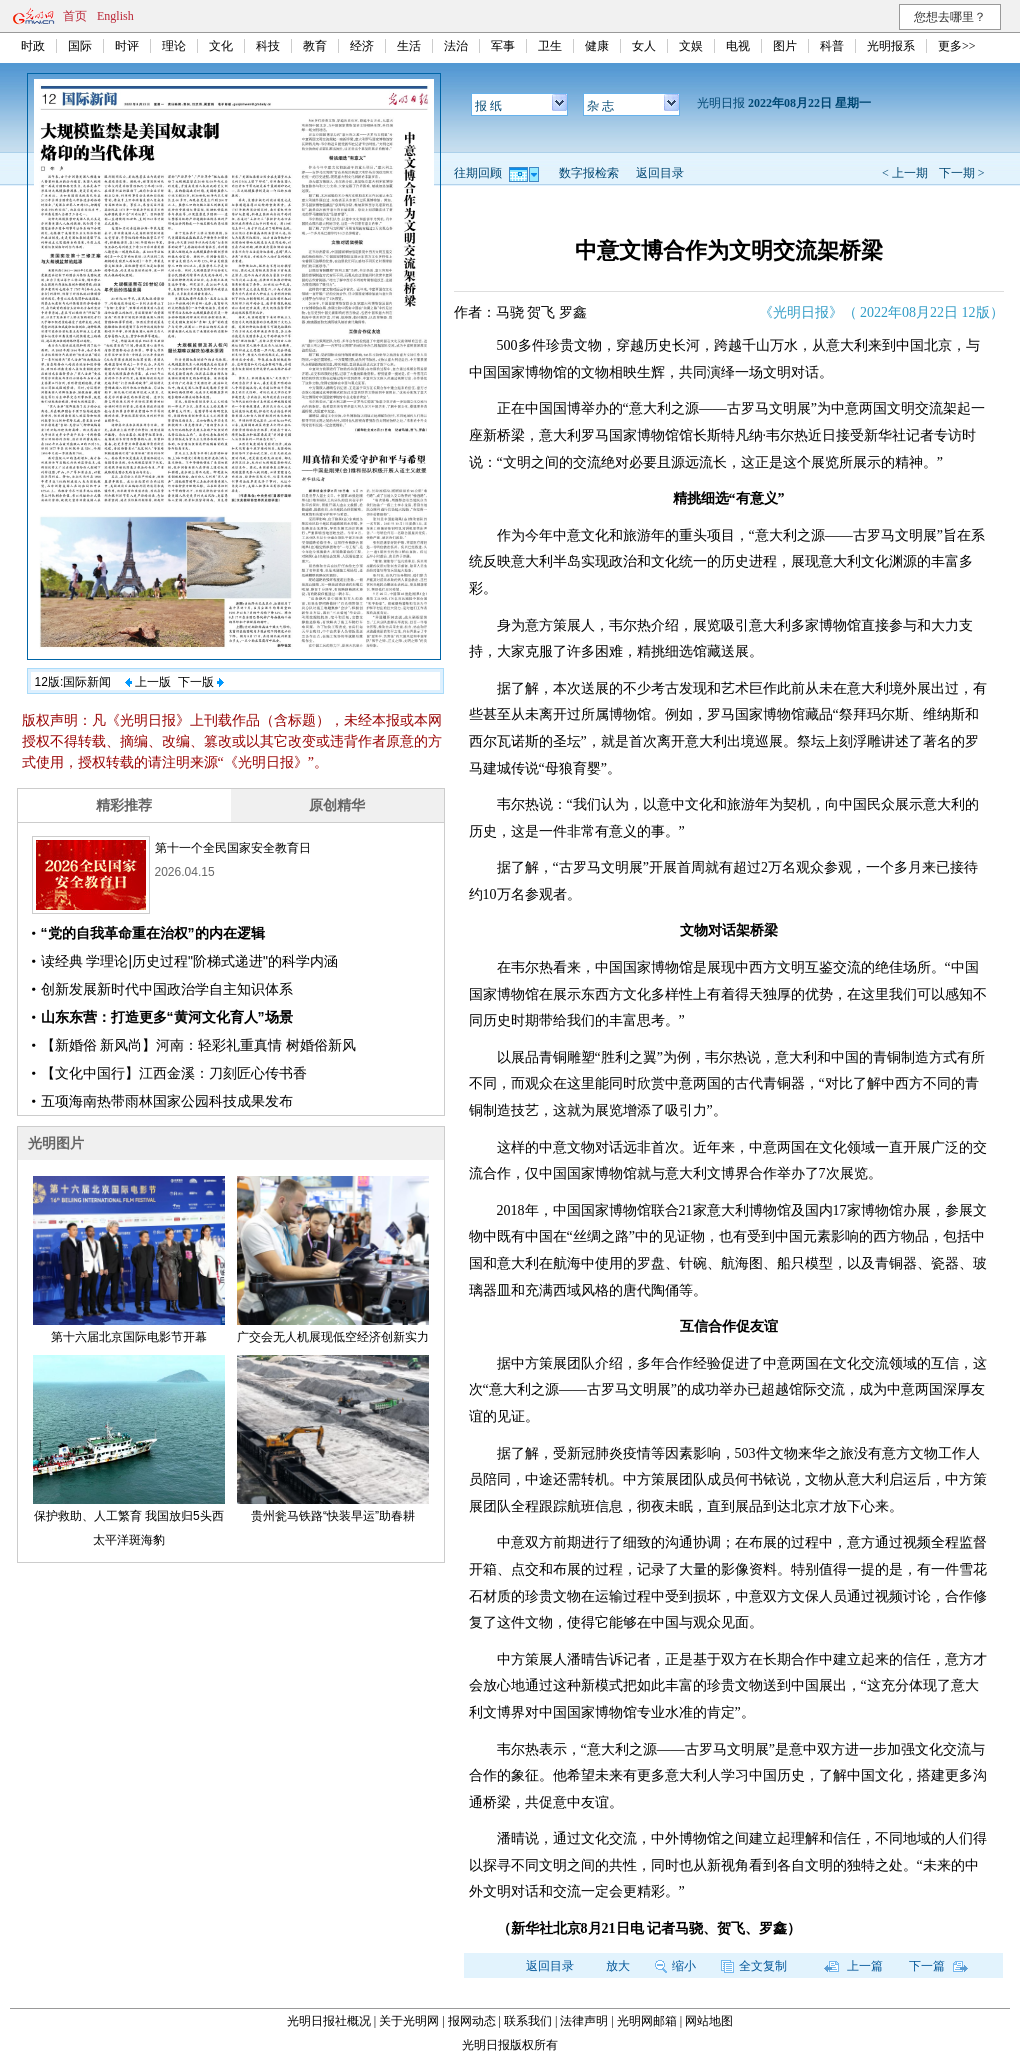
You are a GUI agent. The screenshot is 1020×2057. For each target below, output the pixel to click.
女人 (644, 46)
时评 (127, 46)
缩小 (675, 1966)
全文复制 (754, 1966)
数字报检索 (589, 173)
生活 (409, 46)
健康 (597, 46)
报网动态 (472, 2021)
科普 (832, 46)
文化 (221, 46)
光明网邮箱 (647, 2021)
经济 (362, 46)
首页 (75, 16)
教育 (315, 46)
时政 (33, 46)
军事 (503, 46)
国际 (80, 46)
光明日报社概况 (329, 2021)
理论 (174, 46)
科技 (268, 46)
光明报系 (891, 46)
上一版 (148, 682)
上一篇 (853, 1966)
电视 (738, 46)
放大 (618, 1966)
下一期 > (962, 173)
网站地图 (709, 2021)
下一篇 (938, 1966)
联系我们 (528, 2021)
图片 (785, 46)
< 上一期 (905, 173)
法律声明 (584, 2021)
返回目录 (660, 173)
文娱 (691, 46)
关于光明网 (409, 2021)
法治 (456, 46)
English (115, 16)
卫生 (550, 46)
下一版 (201, 682)
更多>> (957, 46)
